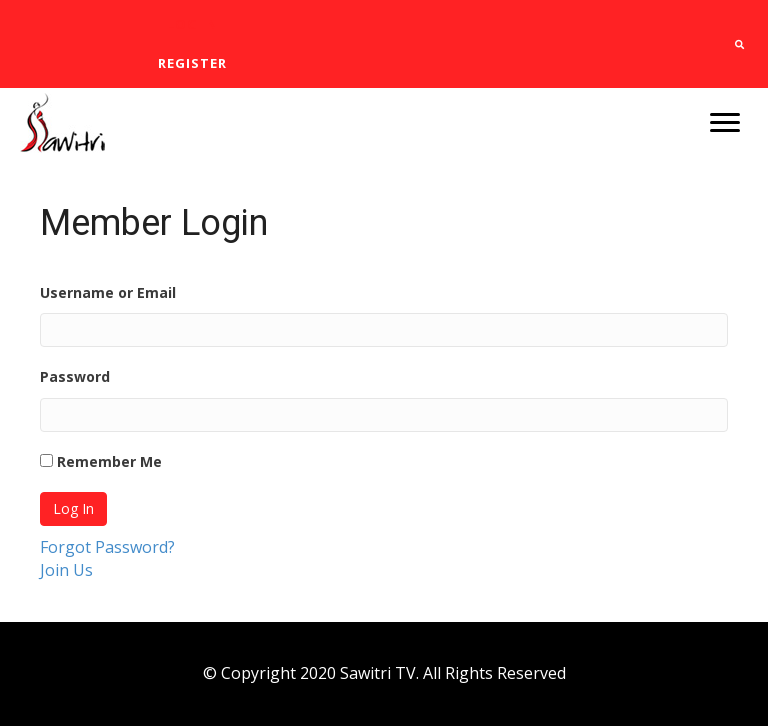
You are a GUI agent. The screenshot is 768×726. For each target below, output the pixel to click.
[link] (192, 24)
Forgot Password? (107, 547)
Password (75, 376)
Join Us (66, 570)
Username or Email (108, 292)
